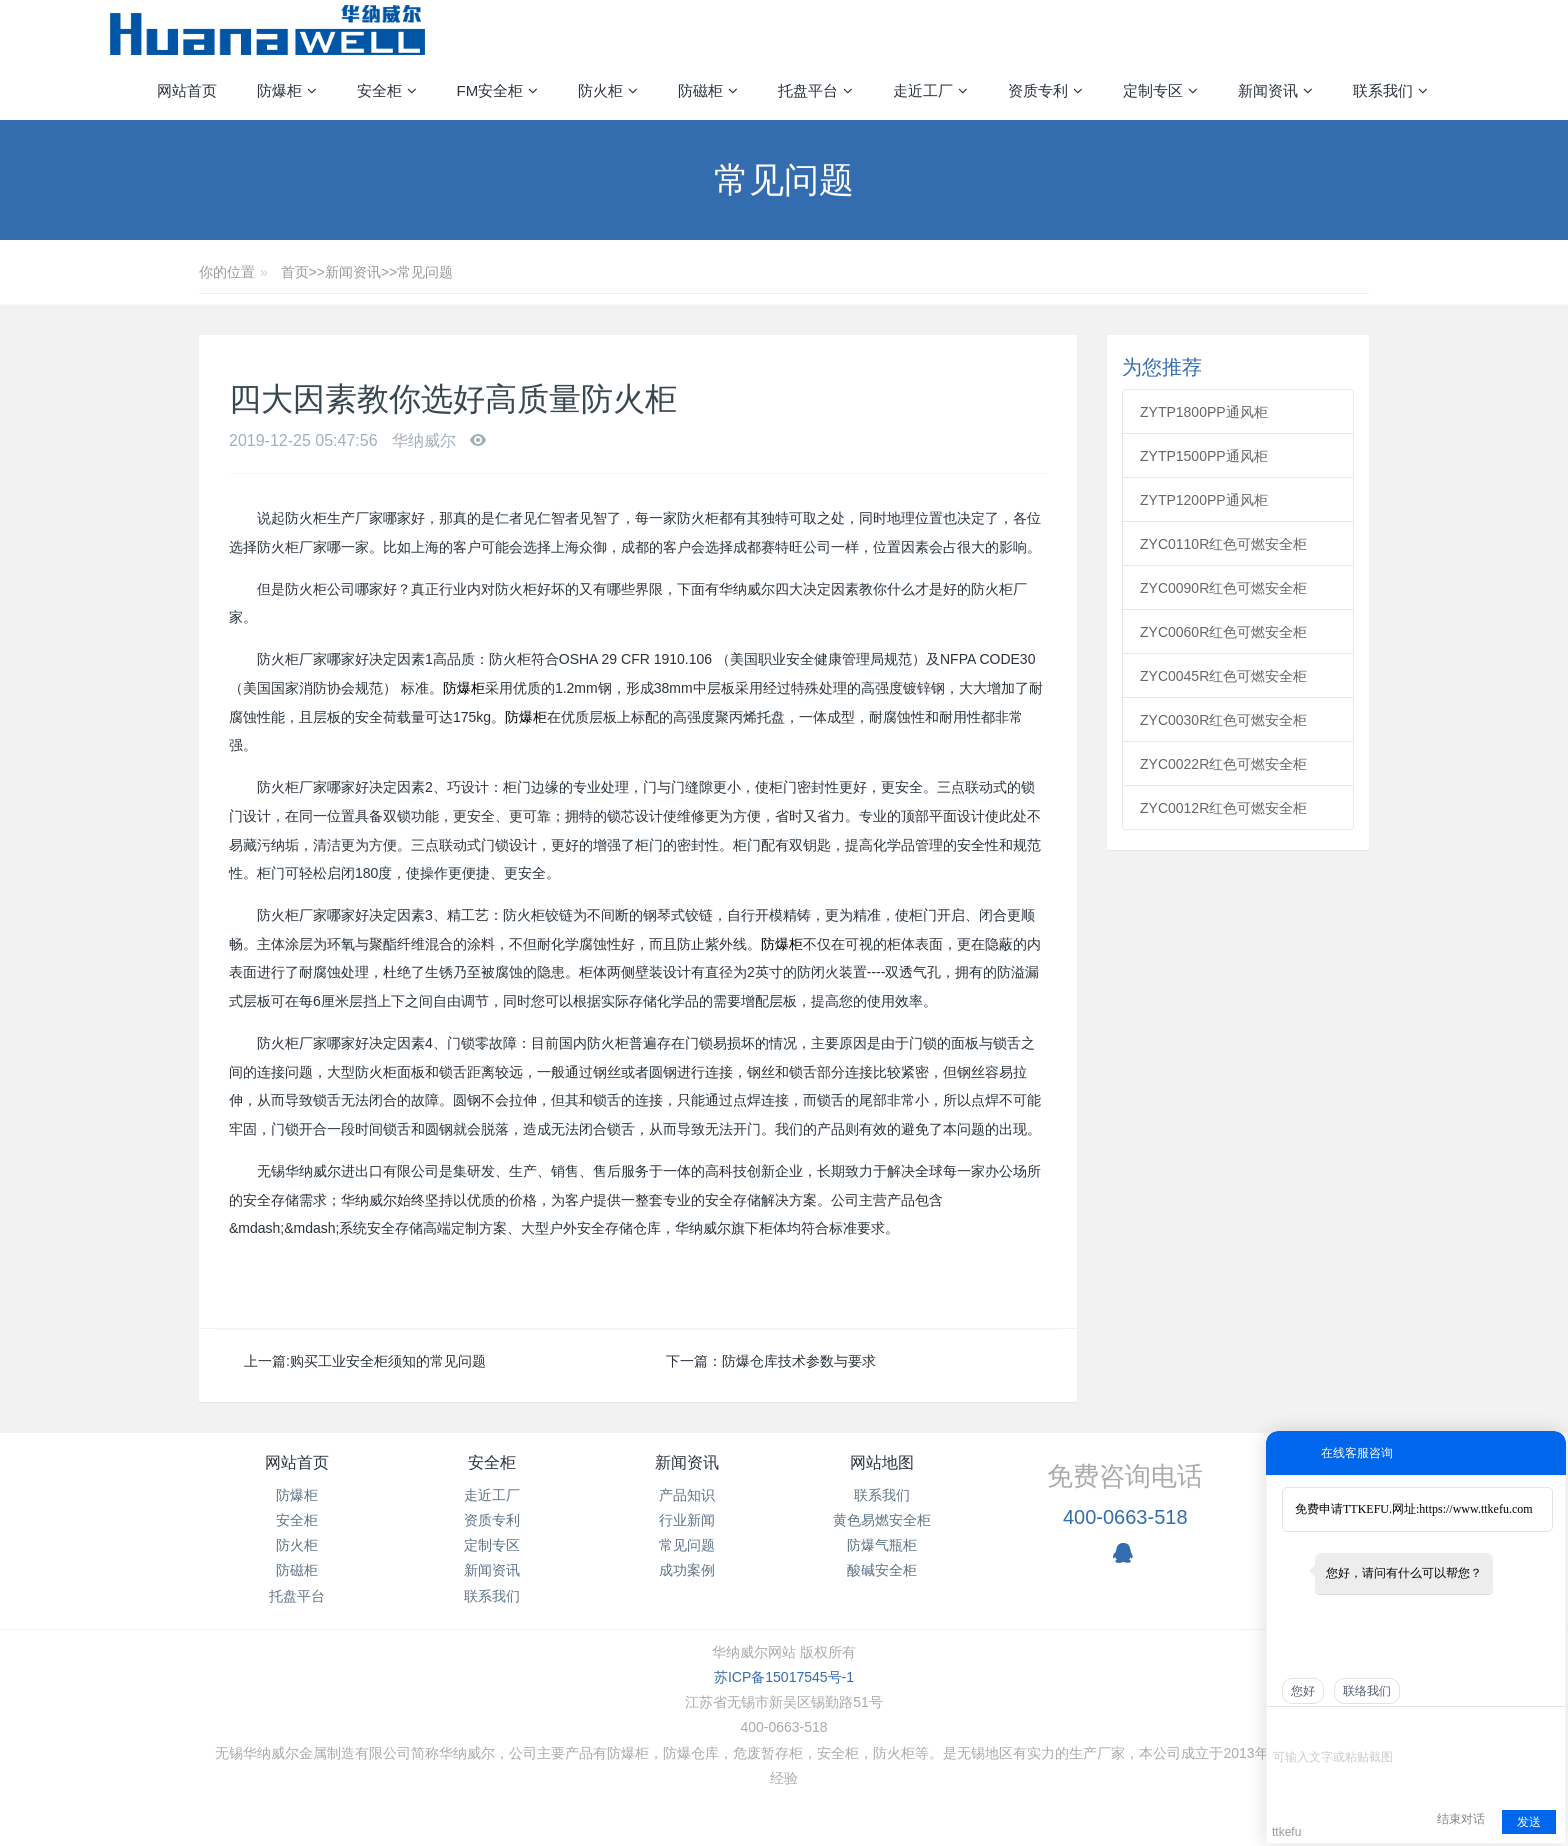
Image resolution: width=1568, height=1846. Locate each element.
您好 (1303, 1691)
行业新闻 (687, 1520)
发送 (1529, 1822)
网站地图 (882, 1462)
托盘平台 (297, 1596)
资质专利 (492, 1520)
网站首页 (187, 90)
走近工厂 (492, 1495)
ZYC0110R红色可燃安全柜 (1223, 544)
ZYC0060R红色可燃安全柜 (1223, 632)
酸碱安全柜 (882, 1570)
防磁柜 (297, 1570)
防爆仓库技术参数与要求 (799, 1361)
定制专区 (492, 1545)
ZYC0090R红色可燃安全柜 (1223, 588)
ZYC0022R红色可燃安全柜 (1223, 764)
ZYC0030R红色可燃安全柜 (1223, 720)
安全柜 (297, 1520)
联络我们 (1367, 1691)
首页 (295, 272)
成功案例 (687, 1570)
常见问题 (425, 272)
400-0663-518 (1125, 1517)
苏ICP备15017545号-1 (784, 1677)
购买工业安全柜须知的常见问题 (388, 1361)
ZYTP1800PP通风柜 (1204, 412)
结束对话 (1461, 1819)
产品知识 (687, 1495)
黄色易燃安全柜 (882, 1520)
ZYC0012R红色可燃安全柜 (1223, 808)
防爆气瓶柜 (882, 1545)
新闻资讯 (353, 272)
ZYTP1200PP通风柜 (1204, 500)
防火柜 (297, 1545)
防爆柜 (464, 688)
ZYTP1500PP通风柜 (1204, 456)
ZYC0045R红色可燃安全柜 (1223, 676)
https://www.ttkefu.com (1475, 1509)
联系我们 (492, 1596)
